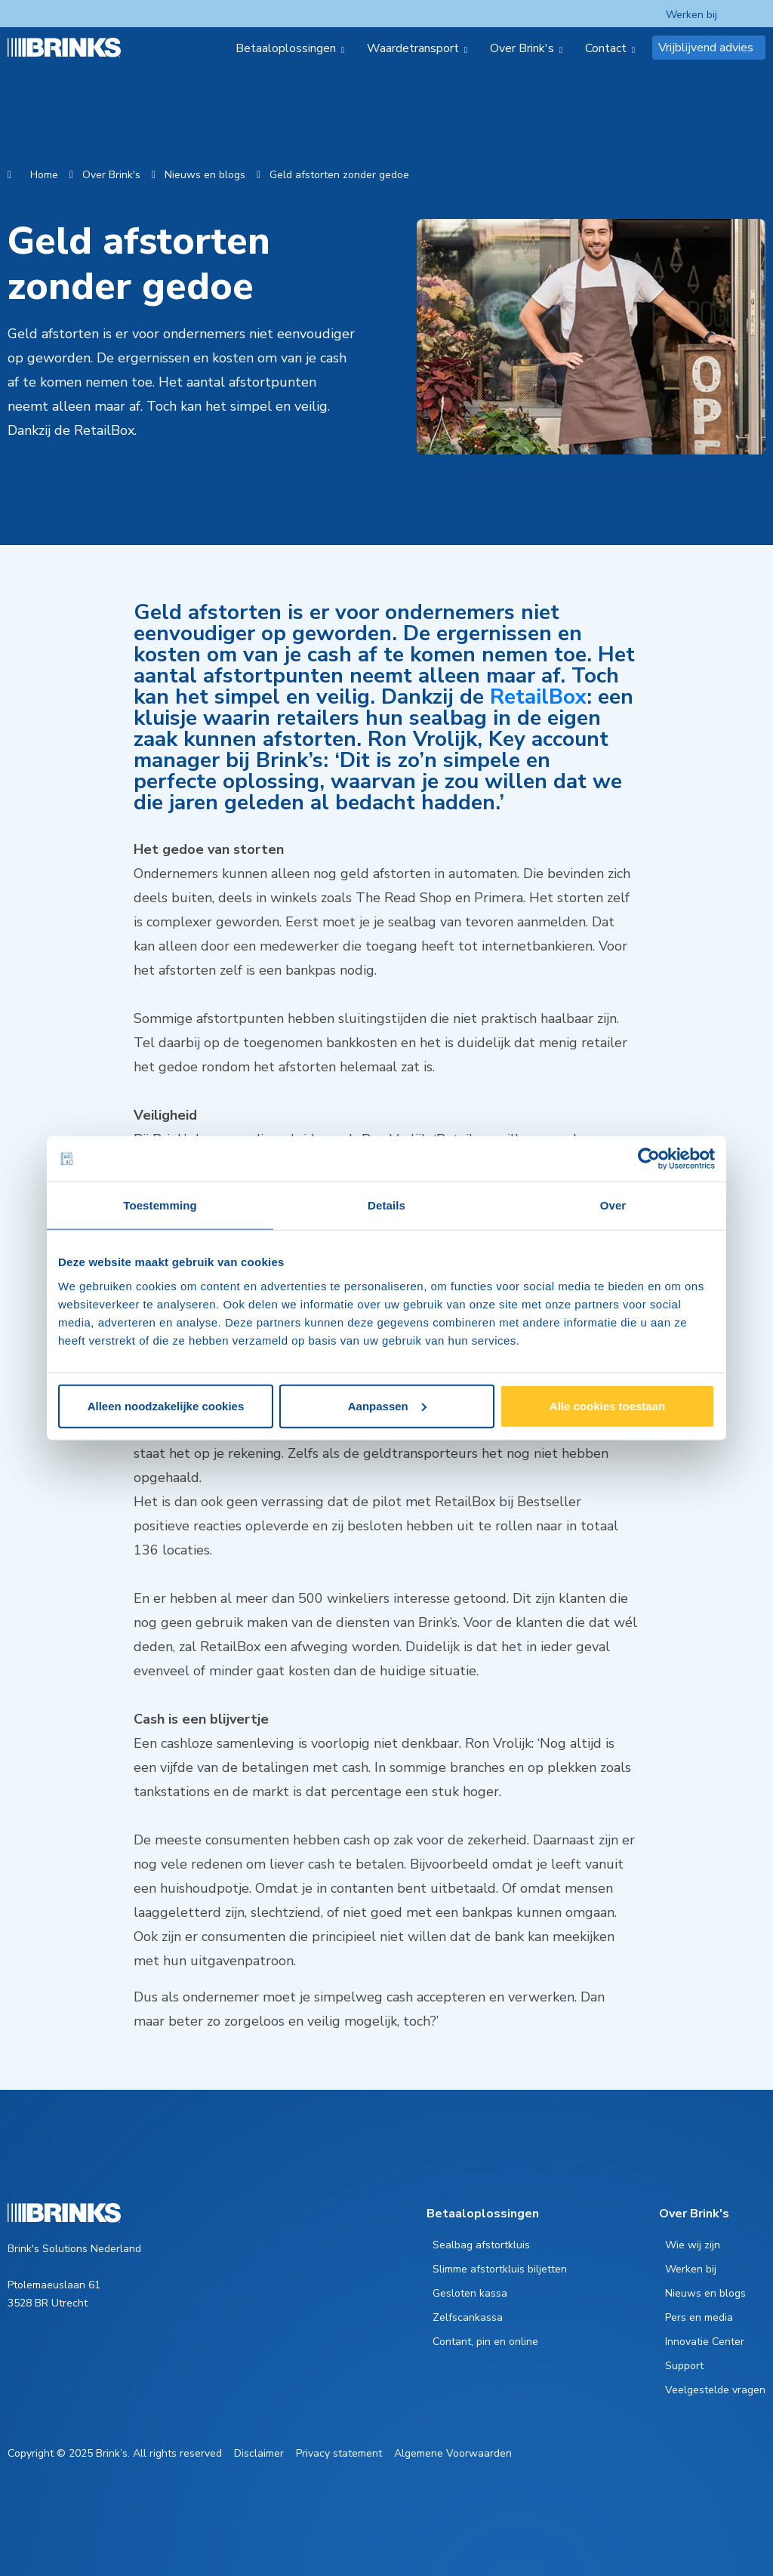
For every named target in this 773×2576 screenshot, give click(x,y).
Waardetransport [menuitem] (413, 48)
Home (44, 175)
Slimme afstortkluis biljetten (500, 2269)
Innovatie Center (704, 2341)
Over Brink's (111, 175)
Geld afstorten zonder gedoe (339, 175)
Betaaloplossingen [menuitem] (286, 48)
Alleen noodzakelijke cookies (166, 1405)
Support (684, 2366)
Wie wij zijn (692, 2245)
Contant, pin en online (485, 2341)
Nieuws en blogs (205, 175)
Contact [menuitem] (606, 48)
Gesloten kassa (470, 2293)
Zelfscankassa (468, 2317)
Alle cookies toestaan (607, 1405)
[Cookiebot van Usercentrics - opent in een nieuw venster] (649, 1159)
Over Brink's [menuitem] (522, 48)
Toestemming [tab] (160, 1205)
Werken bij (691, 15)
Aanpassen (387, 1405)
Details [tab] (386, 1205)
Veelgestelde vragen (715, 2390)
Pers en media (699, 2317)
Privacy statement (339, 2453)
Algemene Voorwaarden (453, 2453)
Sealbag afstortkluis (481, 2245)
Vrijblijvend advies (705, 47)
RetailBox (538, 697)
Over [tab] (613, 1205)
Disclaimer (259, 2453)
